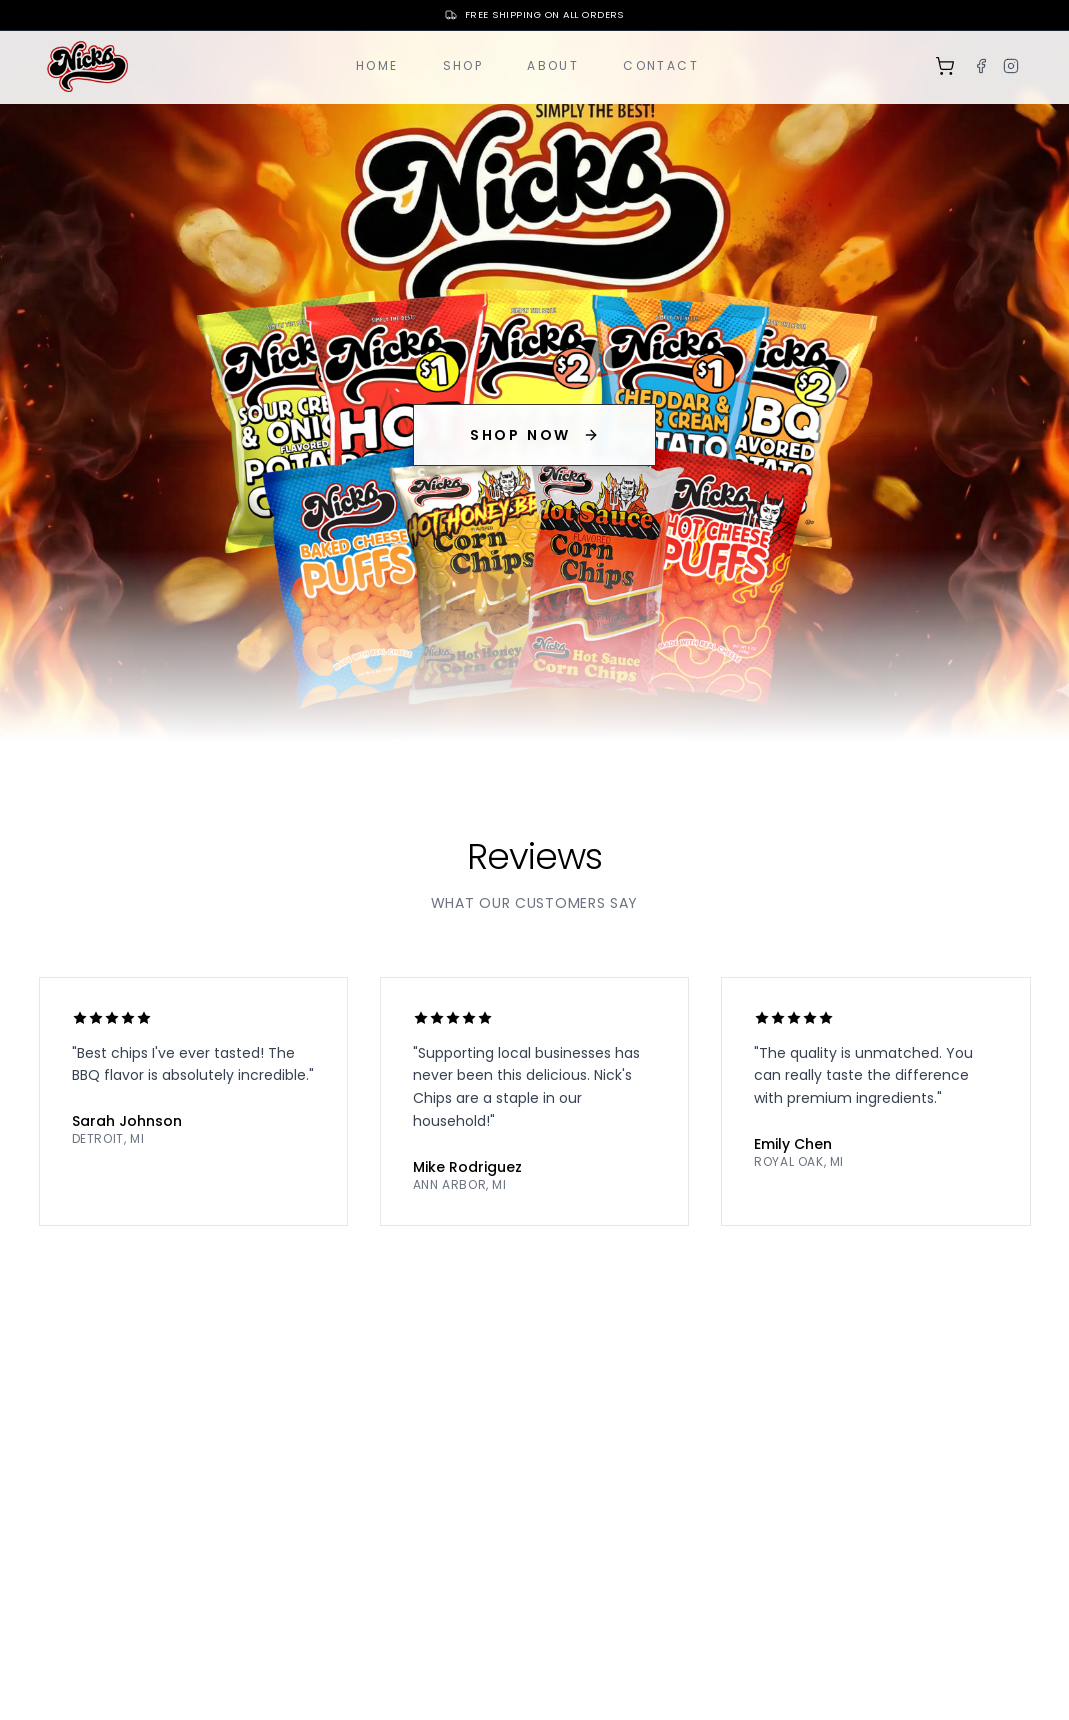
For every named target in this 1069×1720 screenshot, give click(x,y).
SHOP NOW (534, 435)
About (553, 65)
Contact (661, 65)
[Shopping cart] (945, 66)
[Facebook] (981, 66)
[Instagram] (1011, 66)
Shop (463, 65)
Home (377, 65)
